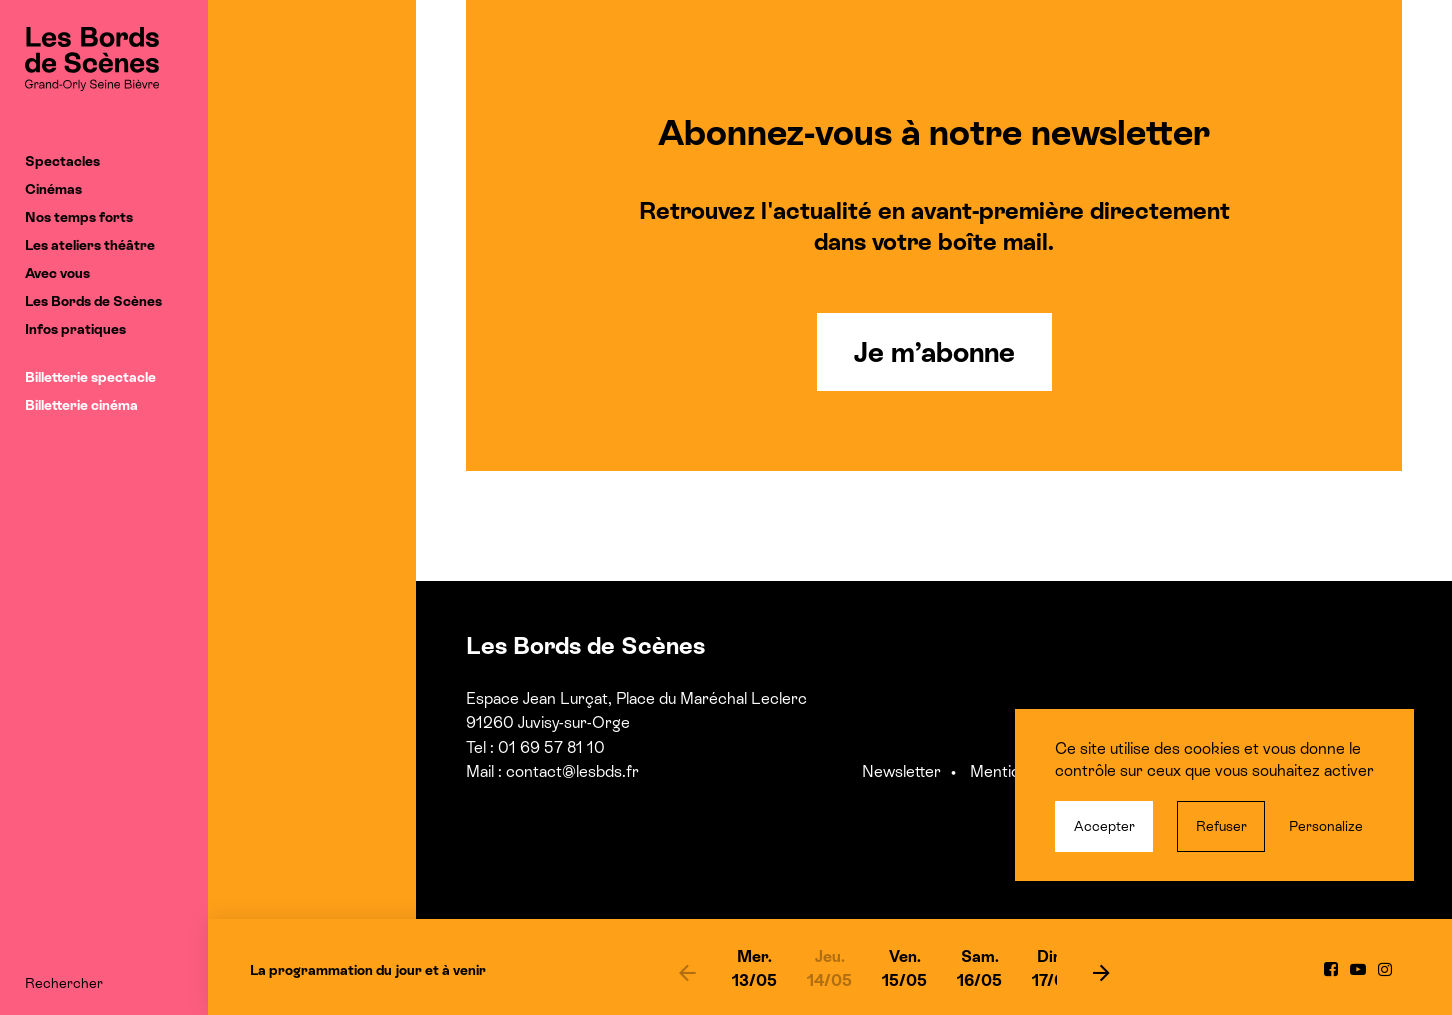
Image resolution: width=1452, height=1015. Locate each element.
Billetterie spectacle (90, 377)
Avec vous (57, 273)
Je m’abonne (934, 352)
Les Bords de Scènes (93, 301)
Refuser (1221, 826)
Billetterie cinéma (81, 405)
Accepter (1104, 826)
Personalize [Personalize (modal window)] (1326, 826)
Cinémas (53, 189)
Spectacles (62, 161)
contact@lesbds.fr (572, 771)
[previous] (687, 972)
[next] (1102, 972)
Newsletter (901, 771)
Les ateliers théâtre (90, 245)
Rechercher (64, 983)
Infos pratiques (75, 329)
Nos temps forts (79, 217)
